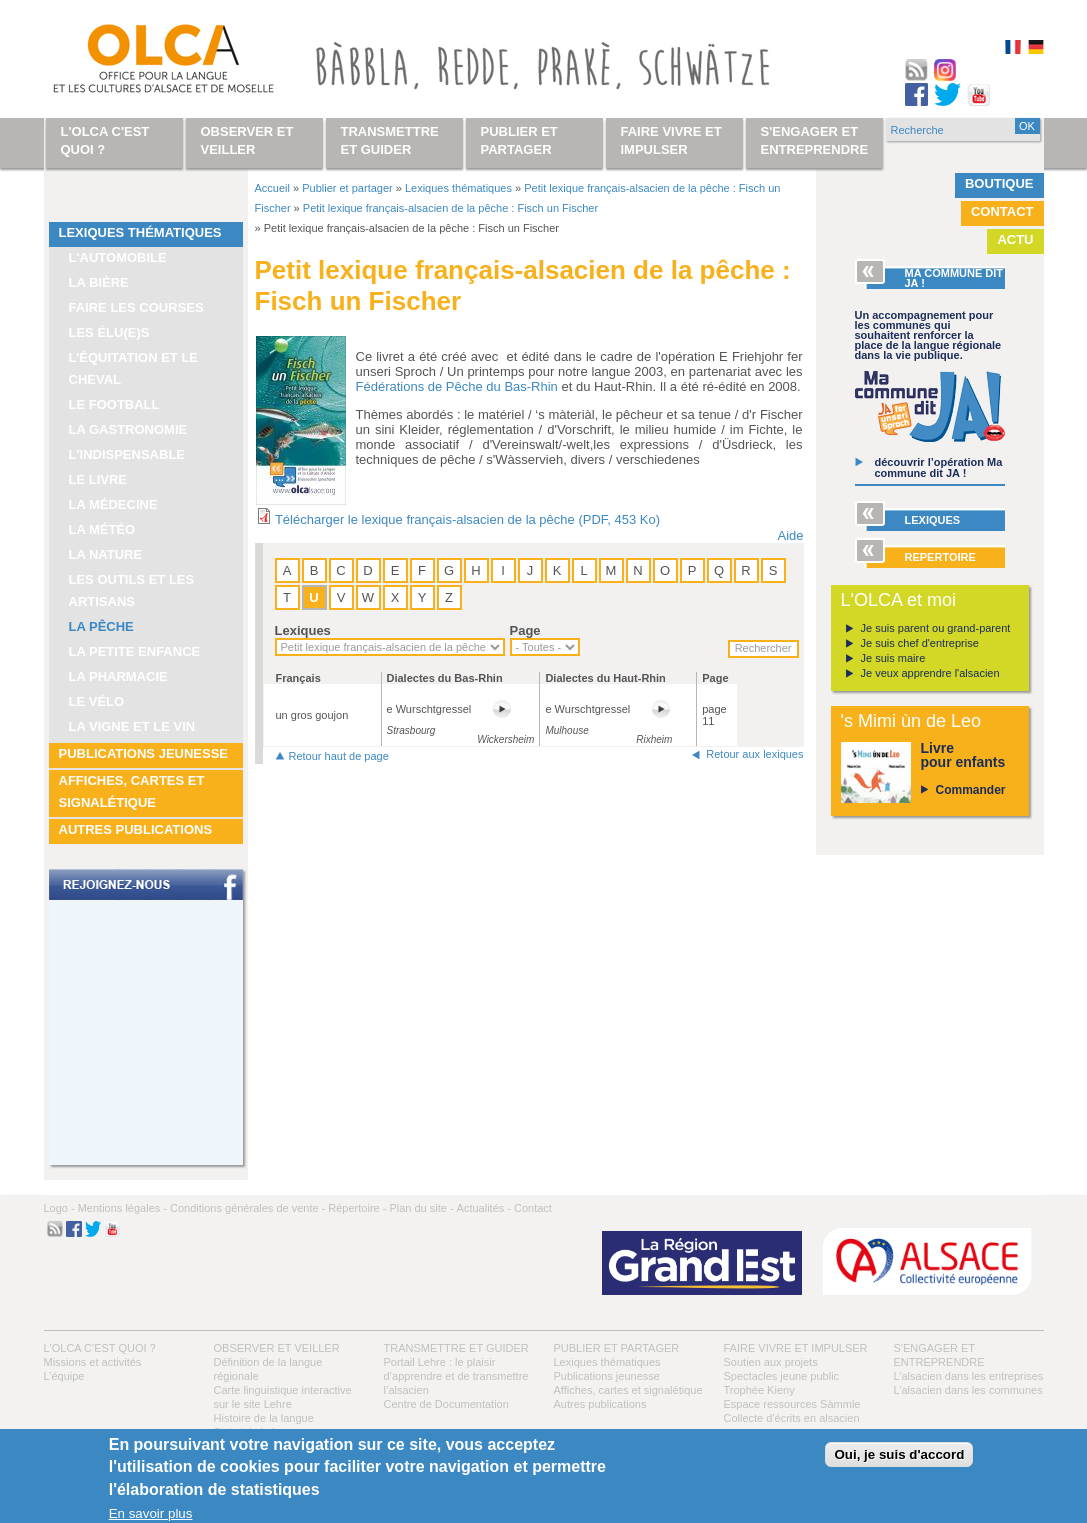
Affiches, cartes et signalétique (132, 791)
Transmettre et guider (456, 1348)
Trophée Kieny (759, 1390)
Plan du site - (421, 1208)
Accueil (272, 188)
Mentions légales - (122, 1208)
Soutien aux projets (771, 1362)
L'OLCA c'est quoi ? (100, 1348)
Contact (1002, 211)
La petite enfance (135, 651)
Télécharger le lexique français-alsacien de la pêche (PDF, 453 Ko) (467, 519)
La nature (106, 554)
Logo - (59, 1208)
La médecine (113, 504)
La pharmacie (118, 676)
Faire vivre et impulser (796, 1348)
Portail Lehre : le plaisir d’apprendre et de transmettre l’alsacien (456, 1376)
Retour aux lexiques (754, 754)
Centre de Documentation (446, 1404)
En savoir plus (151, 1513)
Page (525, 630)
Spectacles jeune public (782, 1376)
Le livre (98, 479)
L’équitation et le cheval (134, 368)
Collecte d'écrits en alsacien (792, 1418)
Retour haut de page (339, 756)
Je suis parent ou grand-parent (936, 628)
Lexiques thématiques (140, 232)
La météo (102, 529)
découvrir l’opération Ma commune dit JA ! (939, 467)
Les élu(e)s (109, 332)
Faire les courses (136, 307)
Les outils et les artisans (132, 590)
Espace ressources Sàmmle (792, 1404)
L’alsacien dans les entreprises (969, 1376)
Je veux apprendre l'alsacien (930, 673)
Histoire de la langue (264, 1418)
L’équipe (64, 1376)
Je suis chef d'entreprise (920, 643)
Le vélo (97, 701)
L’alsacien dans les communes (968, 1390)
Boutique (999, 183)
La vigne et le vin (132, 726)
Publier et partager (347, 188)
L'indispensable (127, 454)
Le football (114, 404)
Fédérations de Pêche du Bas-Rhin (457, 386)
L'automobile (118, 257)
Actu (1015, 239)
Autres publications (136, 829)
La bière (99, 282)
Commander (971, 790)
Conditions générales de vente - (247, 1208)
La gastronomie (128, 429)
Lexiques (303, 630)
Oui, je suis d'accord (899, 1454)
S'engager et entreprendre (815, 140)
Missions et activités (93, 1362)
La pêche (101, 626)
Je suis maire (893, 658)
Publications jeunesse (144, 753)
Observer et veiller (277, 1348)
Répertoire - (357, 1208)
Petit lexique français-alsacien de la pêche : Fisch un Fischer (450, 208)
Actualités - (484, 1208)
